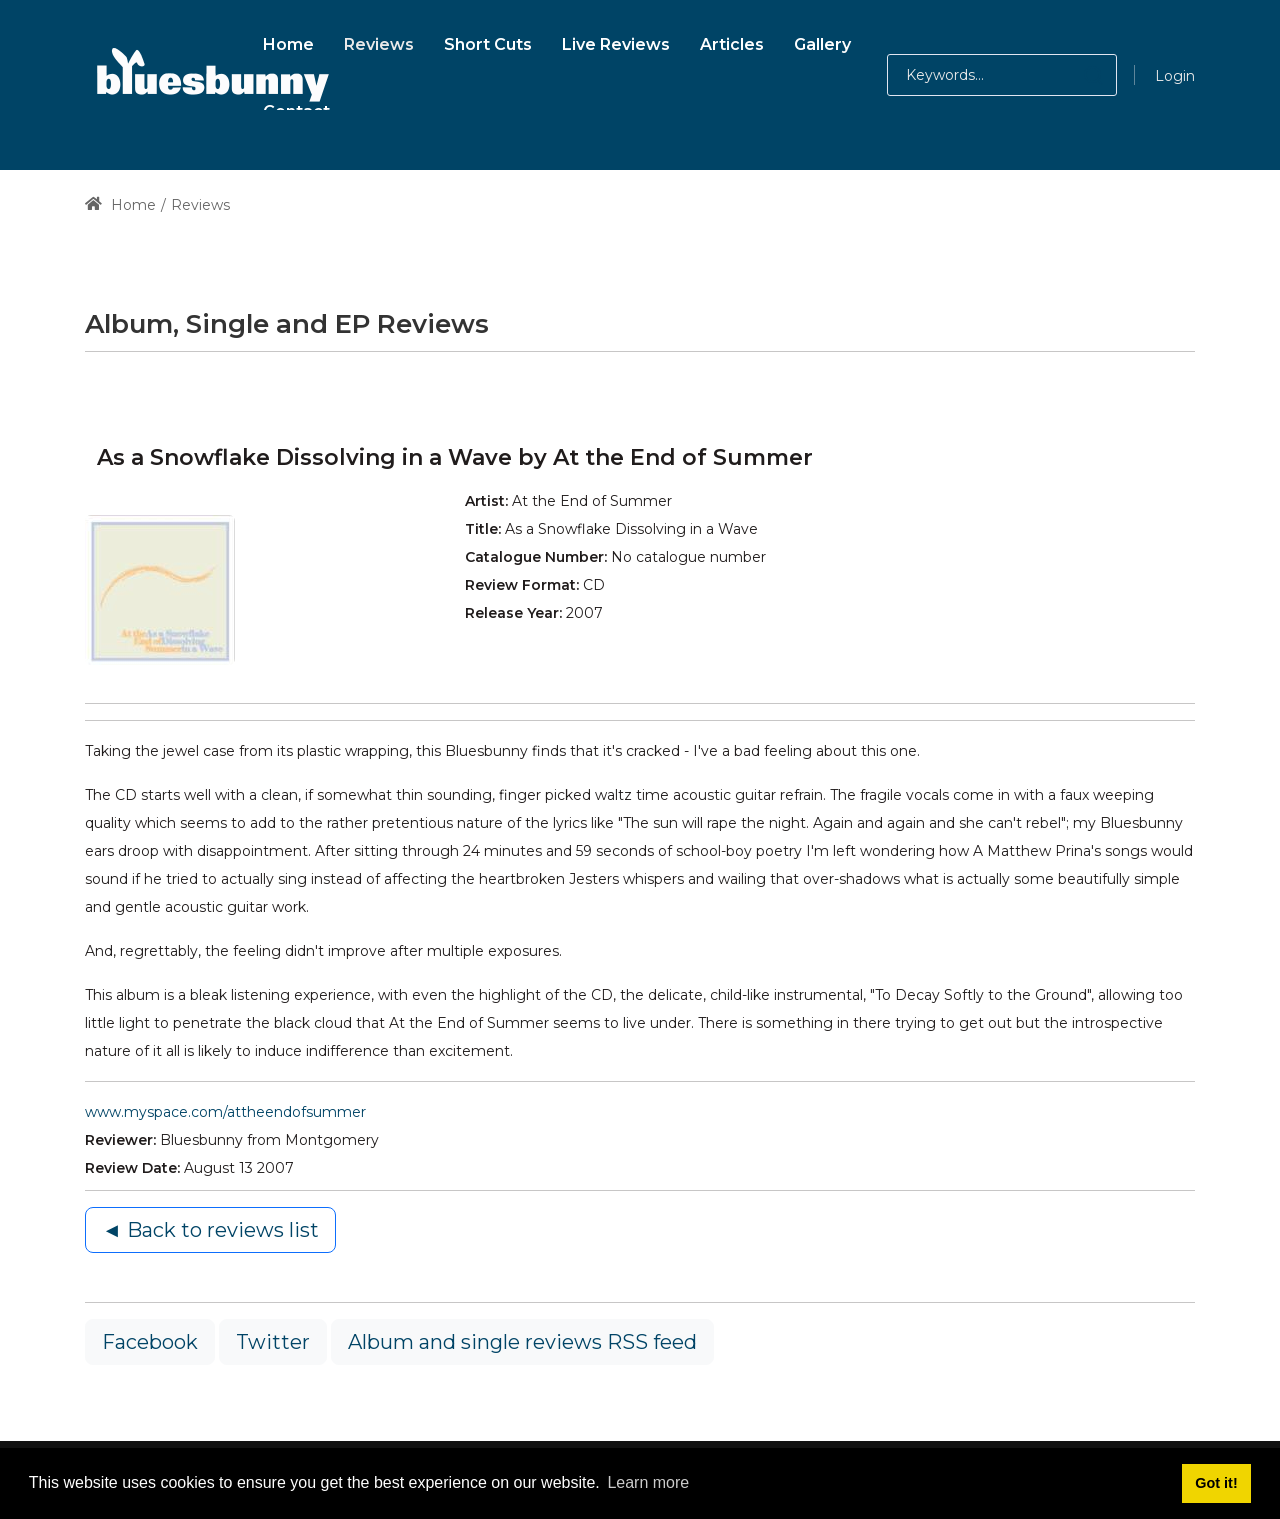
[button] (1073, 75)
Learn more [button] (648, 1482)
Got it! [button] (1216, 1483)
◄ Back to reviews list (210, 1230)
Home (120, 205)
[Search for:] (1002, 75)
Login (1175, 76)
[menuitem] (288, 41)
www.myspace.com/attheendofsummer (225, 1112)
